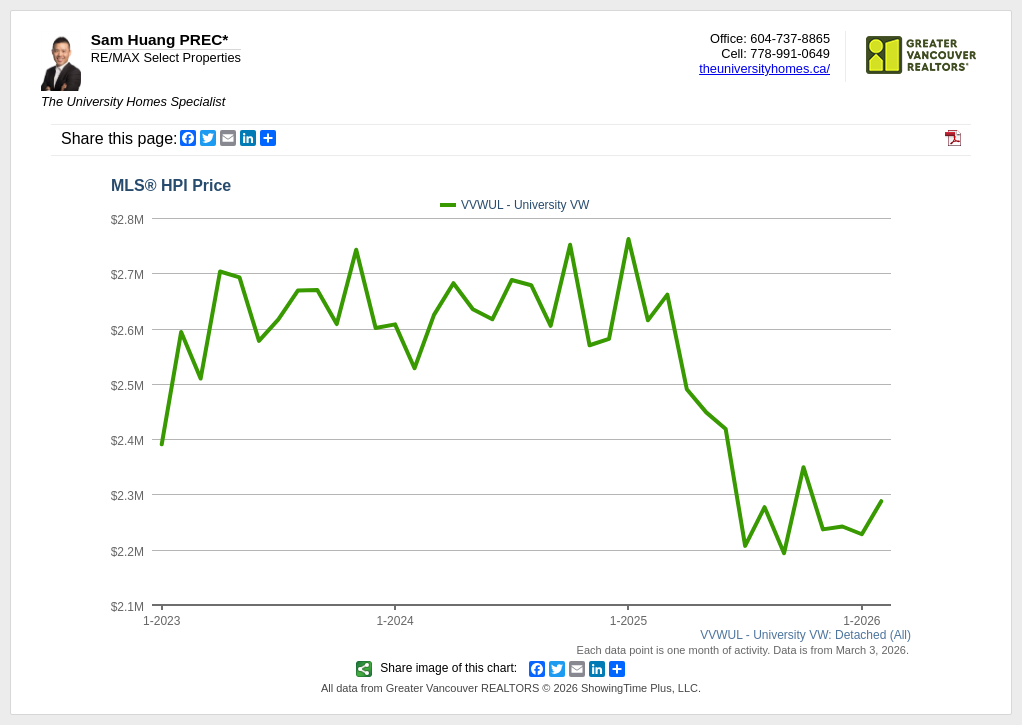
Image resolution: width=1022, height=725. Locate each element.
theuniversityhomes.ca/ (764, 68)
